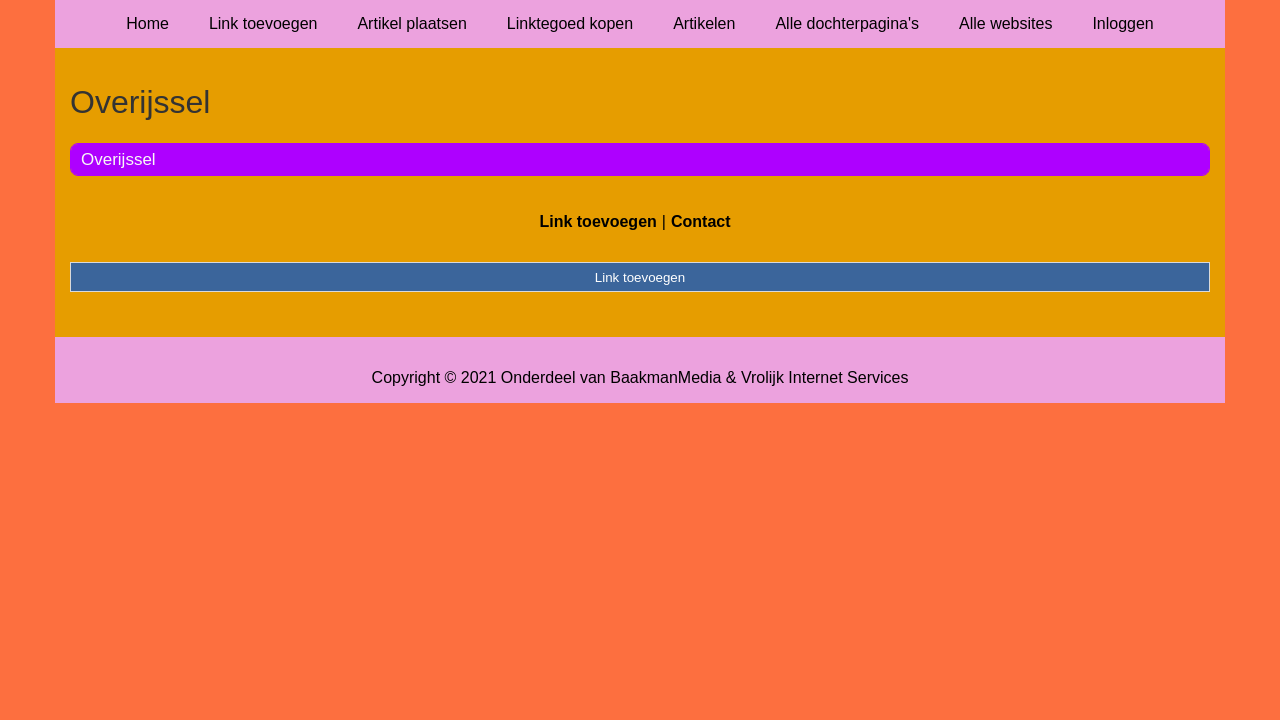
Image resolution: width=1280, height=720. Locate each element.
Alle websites (1005, 23)
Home (147, 23)
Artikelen (704, 23)
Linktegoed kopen (570, 23)
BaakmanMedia (665, 377)
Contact (701, 221)
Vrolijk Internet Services (824, 377)
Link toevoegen (263, 23)
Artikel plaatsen (411, 23)
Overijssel (118, 159)
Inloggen (1122, 23)
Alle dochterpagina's (847, 23)
